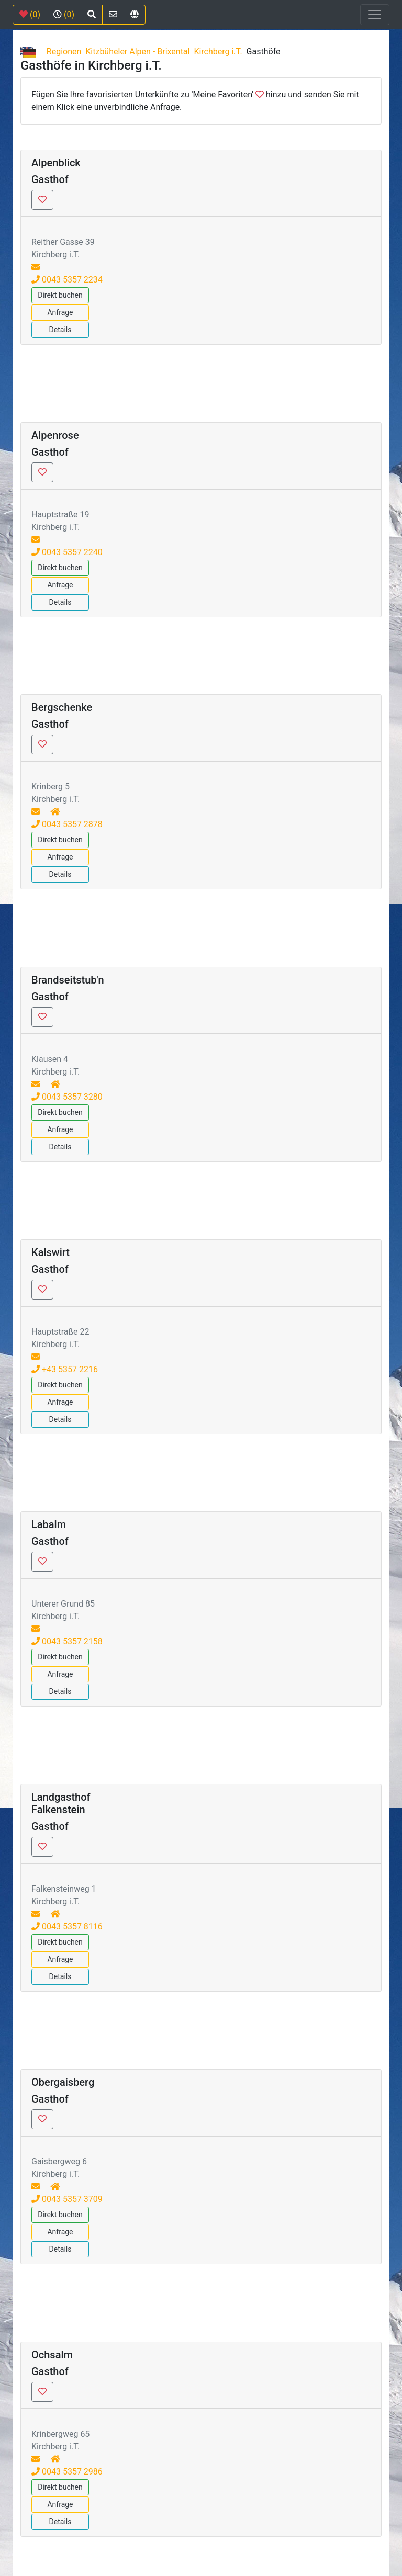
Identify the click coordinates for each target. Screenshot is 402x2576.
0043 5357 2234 (67, 280)
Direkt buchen (60, 295)
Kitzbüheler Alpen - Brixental (137, 52)
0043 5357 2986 (67, 2472)
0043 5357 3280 (67, 1097)
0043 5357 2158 (67, 1641)
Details (60, 329)
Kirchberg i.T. (218, 52)
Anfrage (60, 312)
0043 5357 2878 (67, 824)
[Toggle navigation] (374, 14)
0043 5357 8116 (67, 1926)
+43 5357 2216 (64, 1369)
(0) (29, 14)
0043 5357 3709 (67, 2199)
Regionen (64, 52)
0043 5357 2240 (67, 552)
